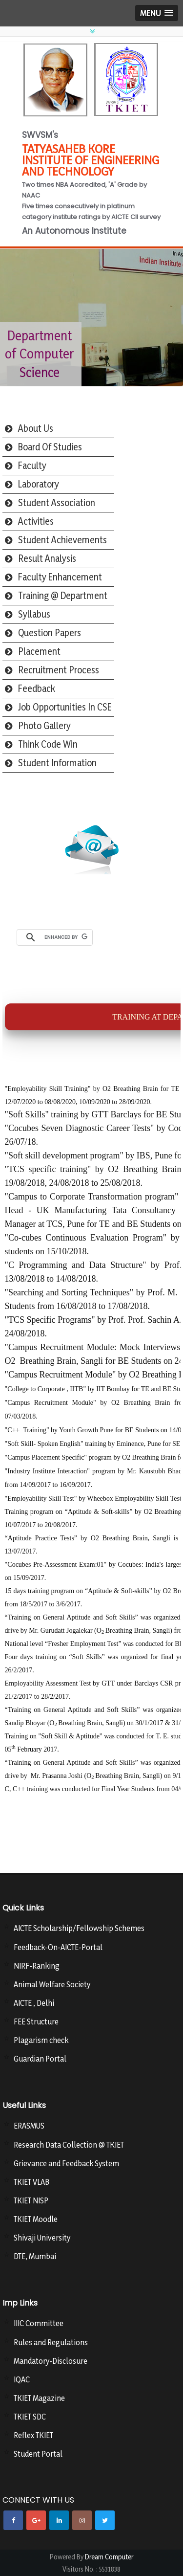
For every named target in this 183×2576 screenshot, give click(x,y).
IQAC (22, 2379)
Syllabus (34, 614)
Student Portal (38, 2454)
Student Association (56, 503)
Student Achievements (62, 540)
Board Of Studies (50, 447)
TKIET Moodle (36, 2219)
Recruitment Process (58, 670)
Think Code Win (48, 744)
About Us (35, 428)
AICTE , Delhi (34, 2003)
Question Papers (49, 633)
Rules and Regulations (51, 2342)
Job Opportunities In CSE (65, 707)
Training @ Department (62, 595)
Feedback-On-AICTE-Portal (58, 1947)
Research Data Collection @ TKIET (69, 2145)
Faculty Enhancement (60, 577)
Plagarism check (41, 2040)
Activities (36, 521)
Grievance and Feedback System (66, 2163)
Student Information (57, 763)
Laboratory (38, 484)
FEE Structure (36, 2021)
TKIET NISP (31, 2200)
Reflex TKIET (33, 2435)
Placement (39, 651)
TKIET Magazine (39, 2398)
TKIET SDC (30, 2416)
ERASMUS (29, 2126)
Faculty (32, 465)
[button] (156, 13)
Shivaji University (42, 2238)
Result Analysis (47, 558)
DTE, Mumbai (35, 2256)
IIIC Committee (38, 2323)
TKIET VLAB (31, 2182)
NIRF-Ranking (37, 1966)
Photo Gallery (44, 726)
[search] (65, 937)
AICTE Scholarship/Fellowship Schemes (79, 1928)
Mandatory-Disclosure (50, 2361)
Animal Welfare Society (52, 1984)
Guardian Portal (40, 2059)
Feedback (36, 688)
